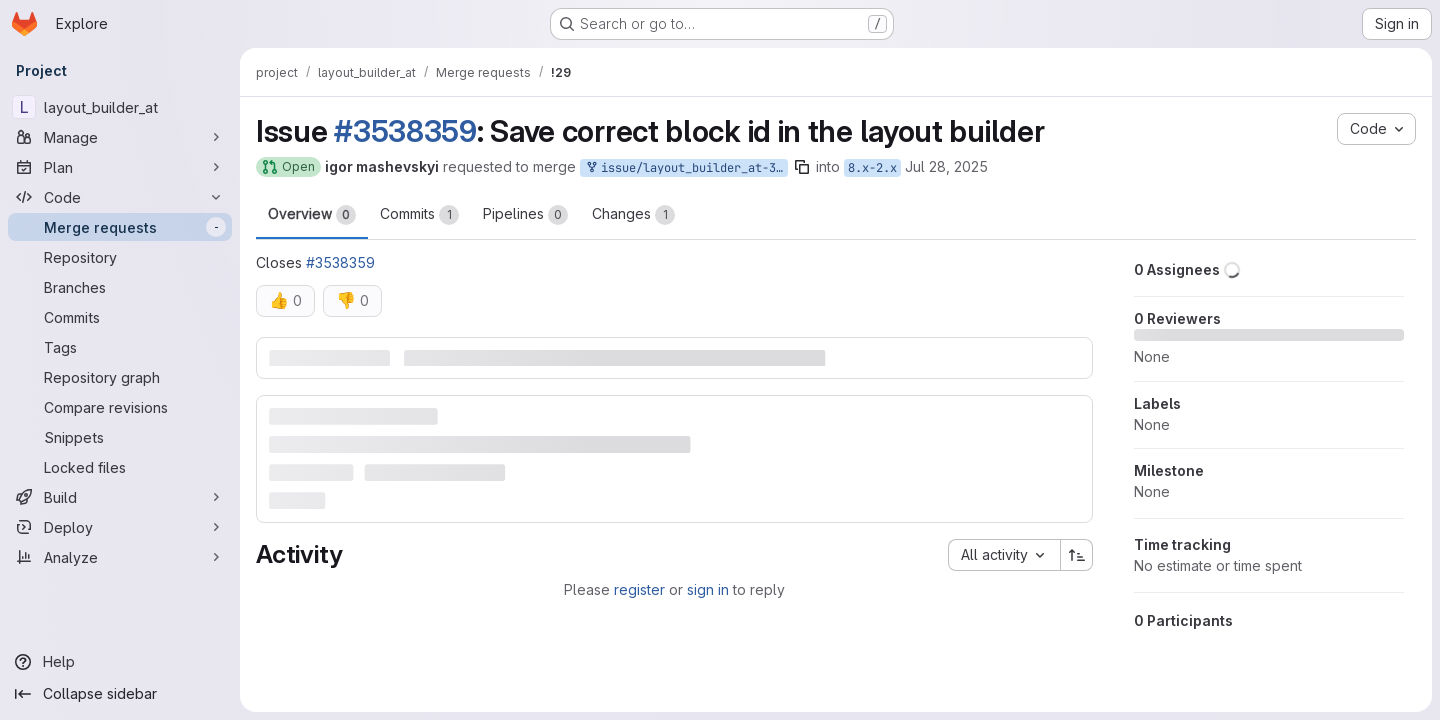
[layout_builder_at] (120, 107)
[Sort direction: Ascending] (1077, 555)
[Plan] (120, 167)
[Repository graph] (120, 377)
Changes (633, 215)
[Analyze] (120, 557)
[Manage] (120, 137)
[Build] (120, 497)
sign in (708, 589)
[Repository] (120, 257)
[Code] (120, 197)
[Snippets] (120, 437)
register (639, 589)
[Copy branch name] (802, 167)
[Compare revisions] (120, 407)
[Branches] (120, 287)
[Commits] (120, 317)
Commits (419, 215)
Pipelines (525, 215)
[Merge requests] (120, 227)
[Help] (120, 662)
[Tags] (120, 347)
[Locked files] (120, 467)
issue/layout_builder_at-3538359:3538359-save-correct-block (686, 168)
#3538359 (405, 131)
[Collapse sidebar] (120, 694)
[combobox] (1004, 555)
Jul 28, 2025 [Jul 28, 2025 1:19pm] (946, 166)
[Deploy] (120, 527)
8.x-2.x (872, 168)
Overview (312, 215)
